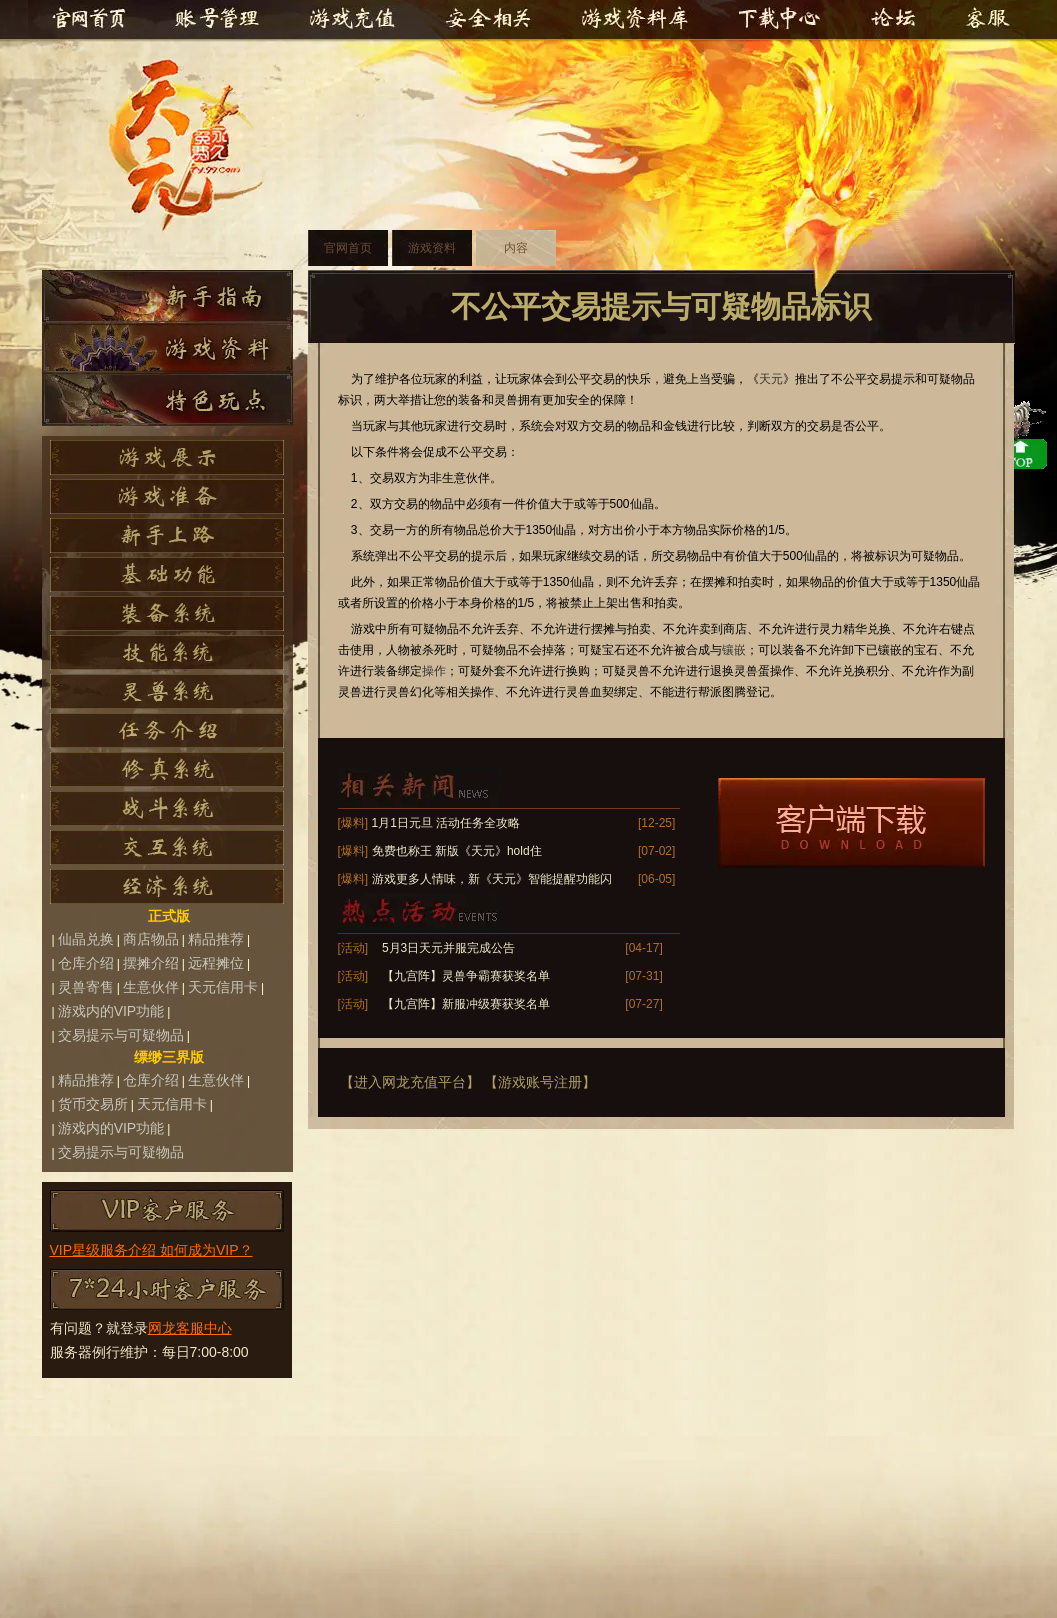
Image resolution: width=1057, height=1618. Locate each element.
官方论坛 (896, 20)
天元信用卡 (223, 987)
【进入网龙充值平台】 (410, 1082)
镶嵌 (734, 650)
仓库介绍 (86, 963)
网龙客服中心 (190, 1328)
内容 (516, 248)
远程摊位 (216, 963)
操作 (434, 671)
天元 (195, 146)
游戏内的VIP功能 (111, 1011)
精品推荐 (216, 939)
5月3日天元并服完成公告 (448, 948)
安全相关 (488, 20)
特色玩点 (167, 400)
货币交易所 (93, 1104)
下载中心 (780, 20)
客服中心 (984, 20)
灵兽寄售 (86, 987)
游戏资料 (167, 348)
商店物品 (151, 939)
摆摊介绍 (151, 963)
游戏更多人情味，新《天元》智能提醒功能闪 (492, 879)
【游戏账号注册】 (540, 1082)
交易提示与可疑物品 (121, 1035)
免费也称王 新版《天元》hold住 (457, 851)
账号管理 (216, 20)
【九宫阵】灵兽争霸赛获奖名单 (466, 976)
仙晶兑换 (86, 939)
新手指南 (167, 296)
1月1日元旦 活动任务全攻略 (446, 823)
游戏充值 (356, 20)
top (960, 1082)
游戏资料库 (634, 20)
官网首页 (88, 20)
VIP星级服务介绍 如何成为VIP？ (151, 1250)
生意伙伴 (151, 987)
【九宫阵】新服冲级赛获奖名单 (466, 1004)
